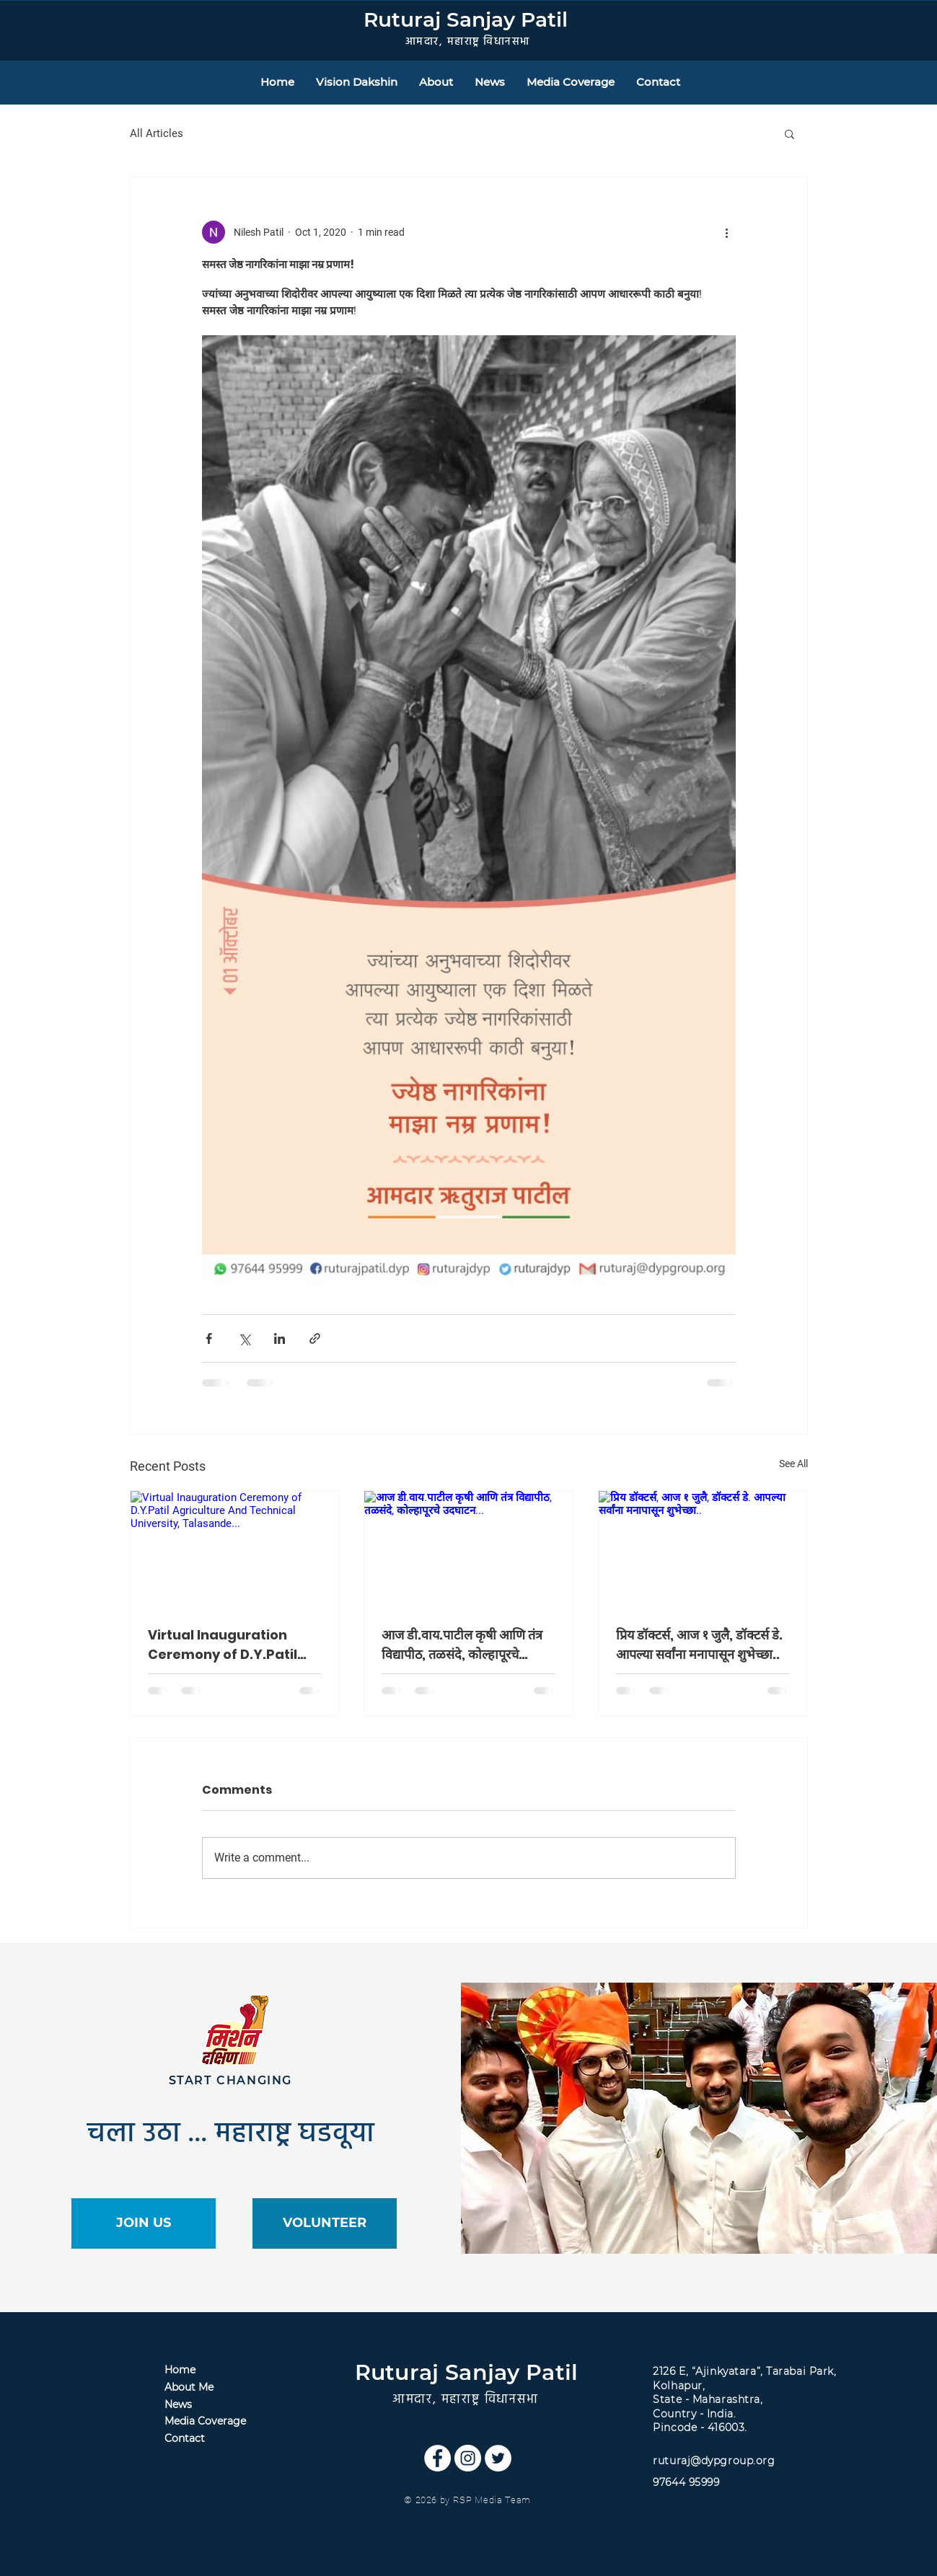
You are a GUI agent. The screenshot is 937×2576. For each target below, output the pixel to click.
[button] (789, 133)
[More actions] (727, 232)
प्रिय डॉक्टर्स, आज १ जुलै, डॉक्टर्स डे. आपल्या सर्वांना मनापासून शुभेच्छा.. (699, 1644)
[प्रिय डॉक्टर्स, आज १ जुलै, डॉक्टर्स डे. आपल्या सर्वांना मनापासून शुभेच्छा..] (703, 1549)
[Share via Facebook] (209, 1338)
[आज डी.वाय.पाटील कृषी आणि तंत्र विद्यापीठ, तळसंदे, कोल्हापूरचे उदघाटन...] (468, 1549)
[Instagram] (467, 2458)
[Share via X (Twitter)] (244, 1338)
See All (793, 1463)
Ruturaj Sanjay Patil (466, 19)
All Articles (156, 133)
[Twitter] (498, 2458)
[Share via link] (315, 1338)
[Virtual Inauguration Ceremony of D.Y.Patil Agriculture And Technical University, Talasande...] (235, 1549)
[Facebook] (437, 2458)
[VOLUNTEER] (324, 2223)
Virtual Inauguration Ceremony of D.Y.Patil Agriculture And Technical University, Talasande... (222, 1645)
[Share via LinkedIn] (279, 1338)
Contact (184, 2438)
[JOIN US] (143, 2223)
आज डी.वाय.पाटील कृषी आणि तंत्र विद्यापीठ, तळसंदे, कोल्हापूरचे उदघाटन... (462, 1645)
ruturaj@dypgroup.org (714, 2460)
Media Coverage (205, 2421)
